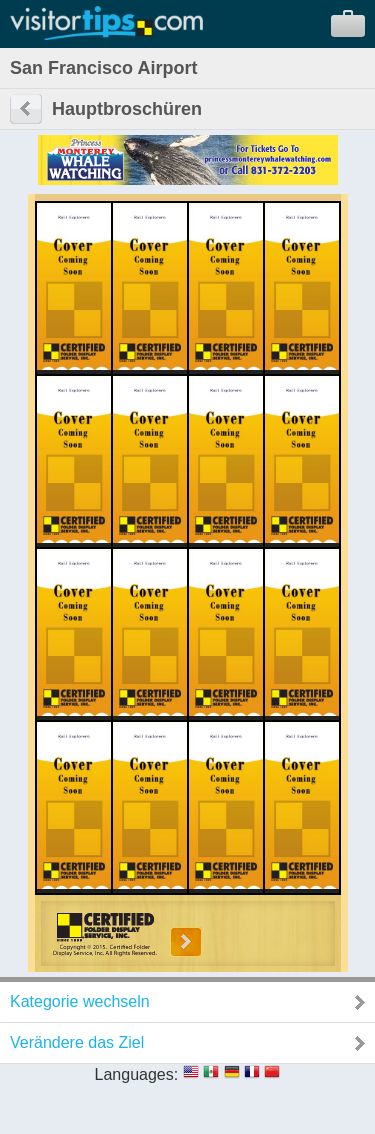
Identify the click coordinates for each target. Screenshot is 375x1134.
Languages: (137, 1074)
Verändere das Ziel (77, 1042)
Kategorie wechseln (80, 1001)
